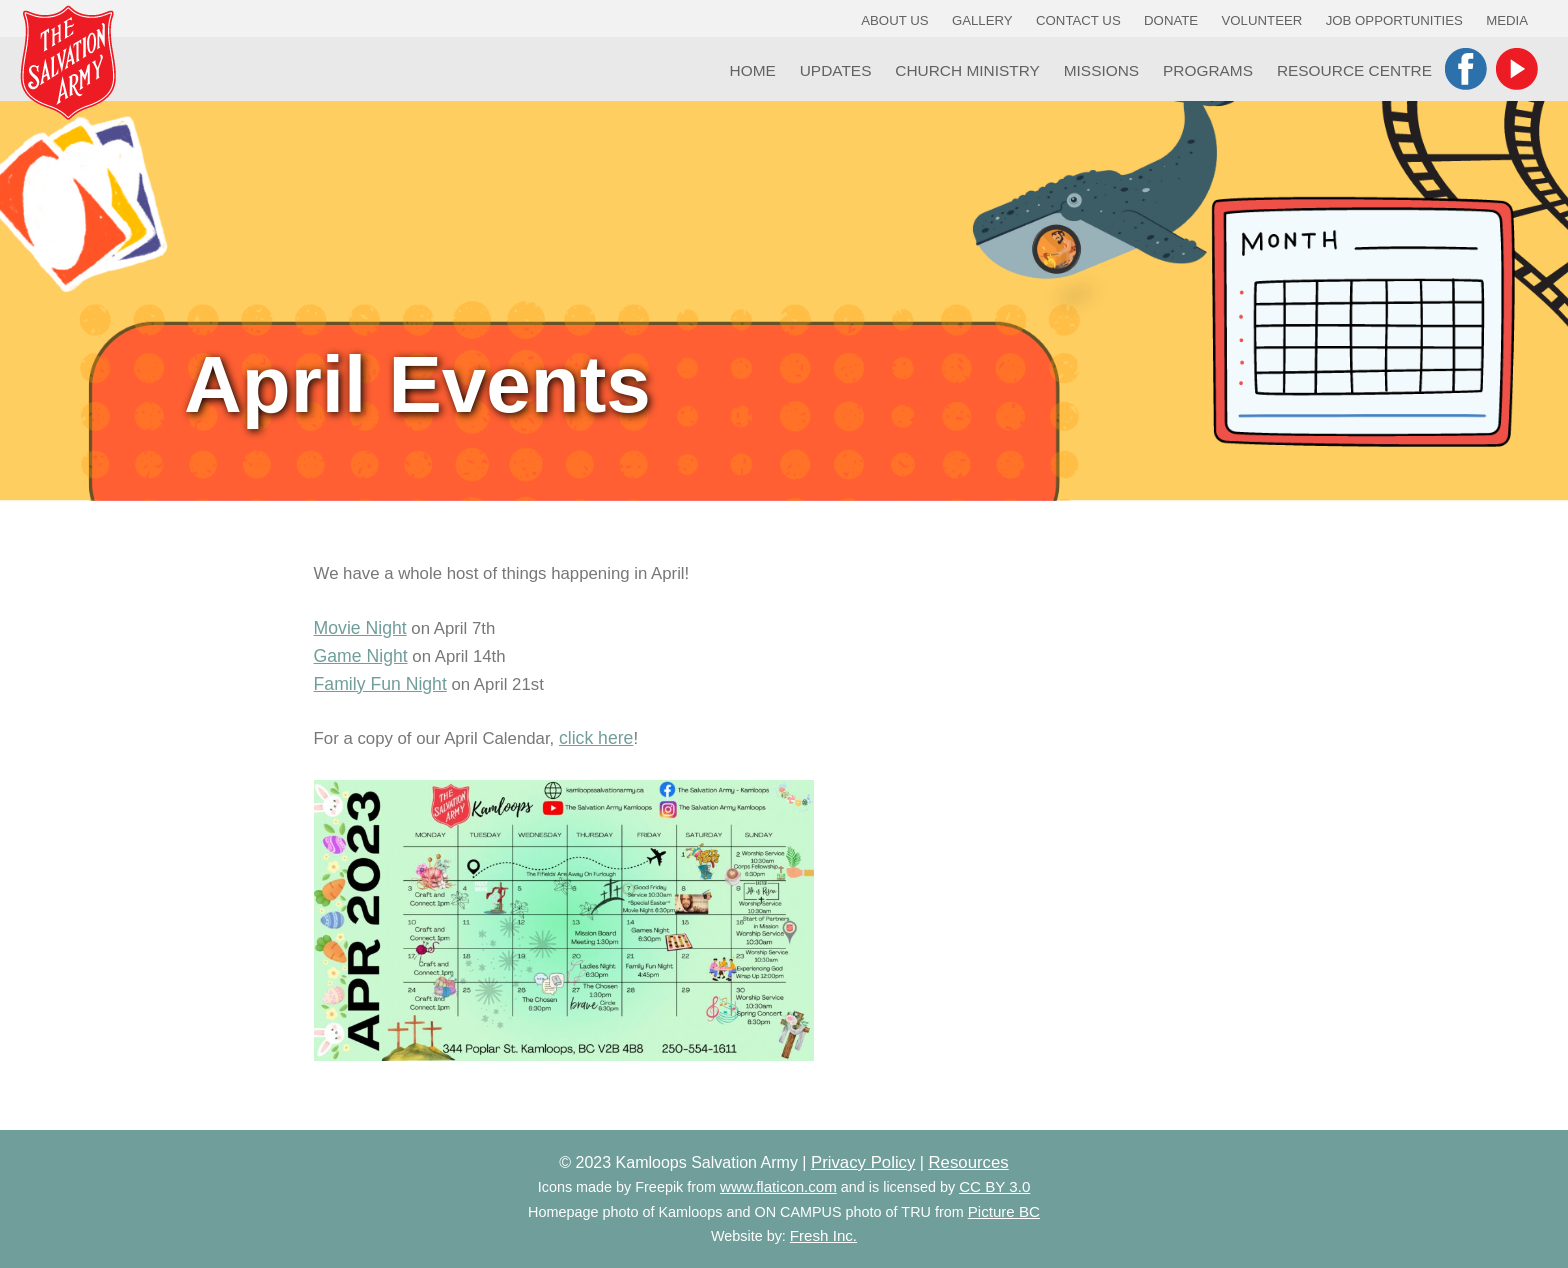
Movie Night (360, 628)
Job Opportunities (1394, 20)
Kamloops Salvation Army (68, 62)
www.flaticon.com (778, 1186)
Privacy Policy (863, 1162)
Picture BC (1004, 1211)
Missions (1101, 70)
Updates (836, 70)
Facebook (1466, 69)
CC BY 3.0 (994, 1186)
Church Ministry (967, 70)
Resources (968, 1162)
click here (596, 738)
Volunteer (1262, 20)
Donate (1171, 20)
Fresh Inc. (823, 1235)
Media (1507, 20)
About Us (894, 20)
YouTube (1517, 69)
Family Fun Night (380, 684)
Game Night (361, 656)
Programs (1208, 70)
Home (753, 70)
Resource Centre (1354, 70)
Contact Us (1078, 20)
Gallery (982, 20)
